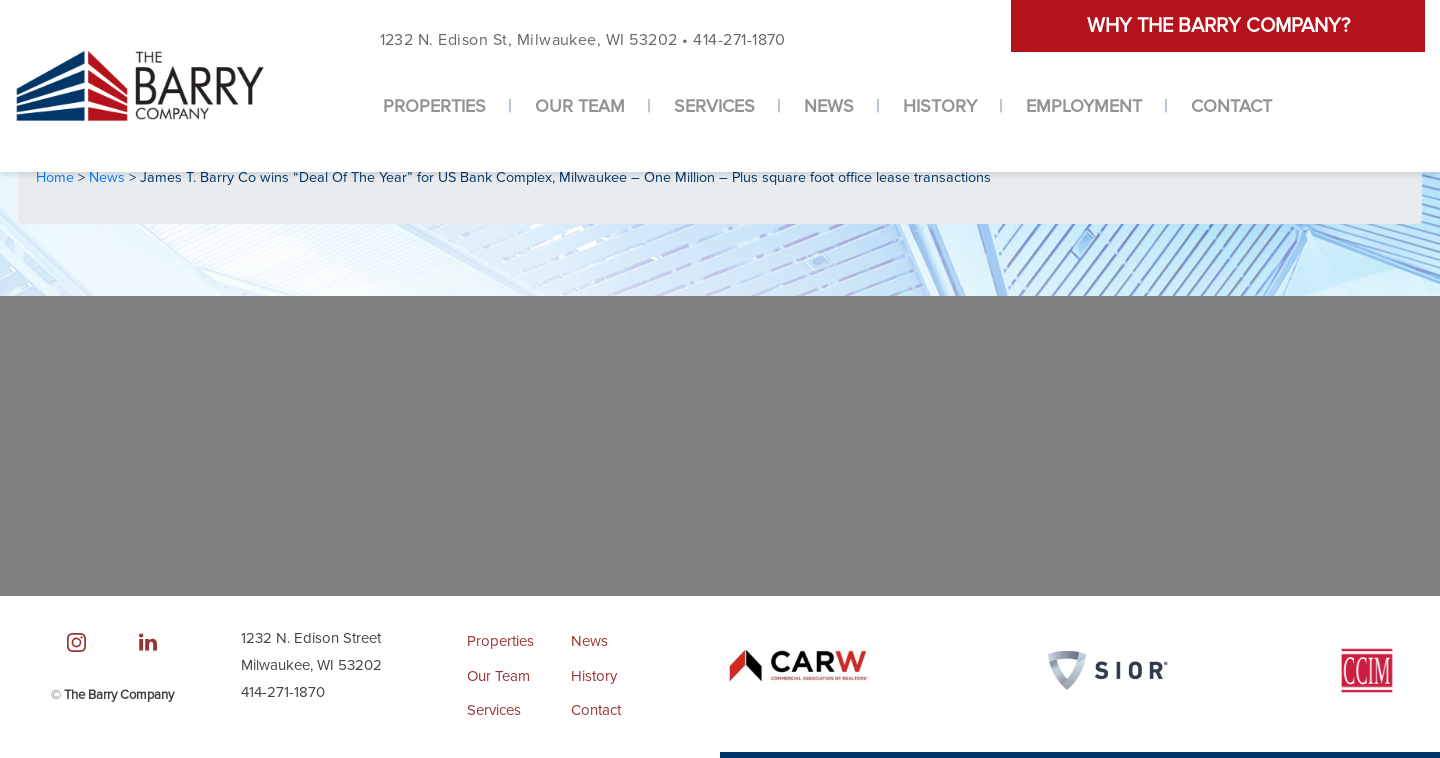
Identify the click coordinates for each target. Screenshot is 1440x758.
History (940, 106)
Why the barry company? (1218, 26)
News (829, 106)
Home (57, 177)
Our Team (580, 106)
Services (714, 106)
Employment (1084, 106)
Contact (1231, 106)
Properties (434, 106)
